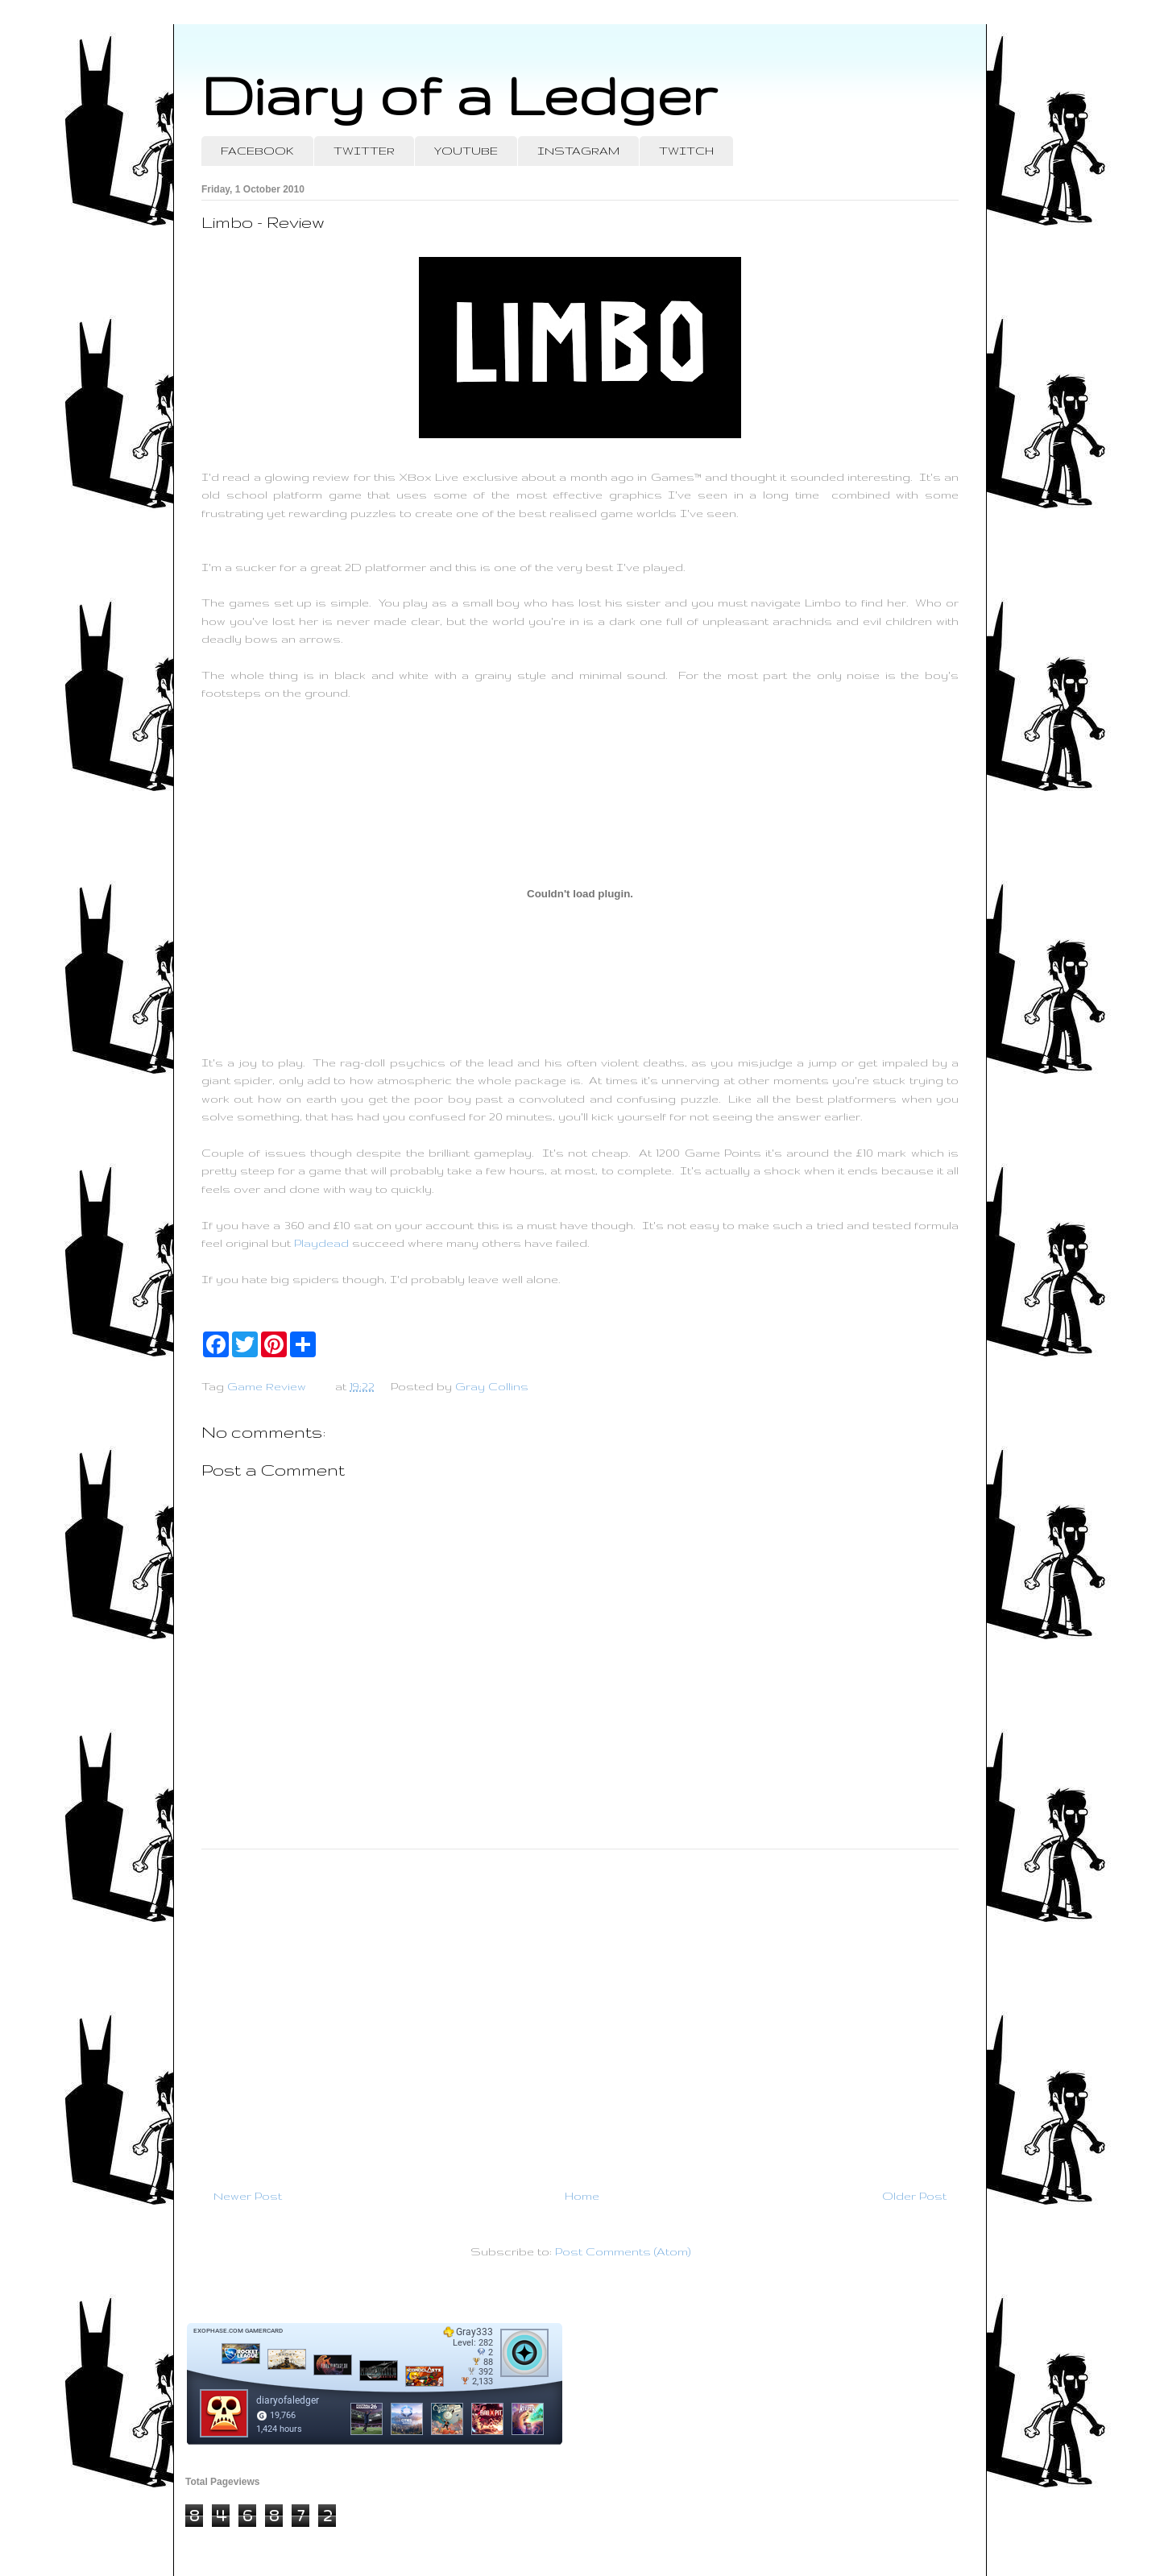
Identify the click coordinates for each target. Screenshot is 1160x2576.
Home (582, 2195)
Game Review (266, 1386)
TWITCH (686, 150)
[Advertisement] (580, 2012)
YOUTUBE (466, 150)
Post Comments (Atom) (622, 2251)
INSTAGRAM (578, 150)
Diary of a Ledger (459, 95)
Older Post (914, 2195)
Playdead (321, 1242)
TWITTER (364, 150)
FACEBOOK (257, 150)
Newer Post (247, 2195)
